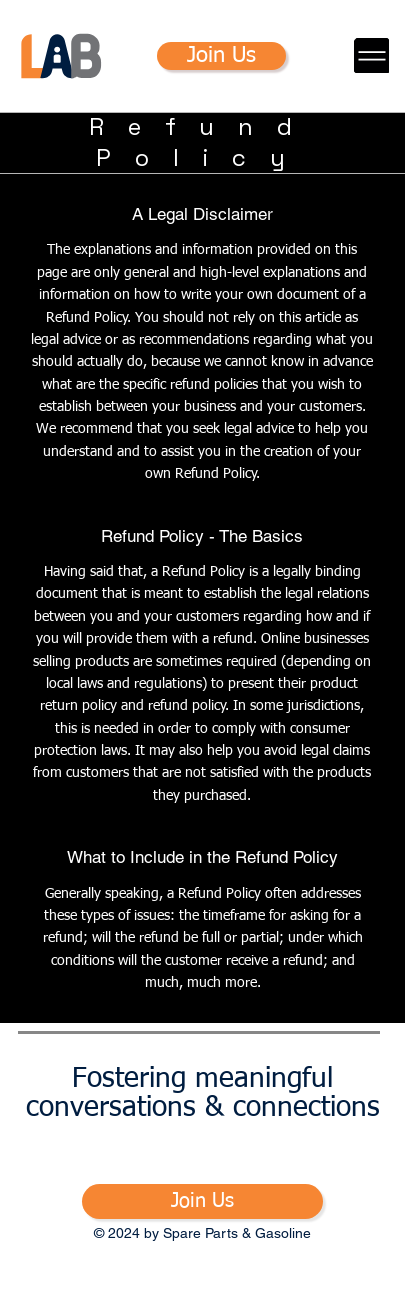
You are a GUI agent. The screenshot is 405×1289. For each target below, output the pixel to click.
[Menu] (371, 55)
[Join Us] (221, 56)
